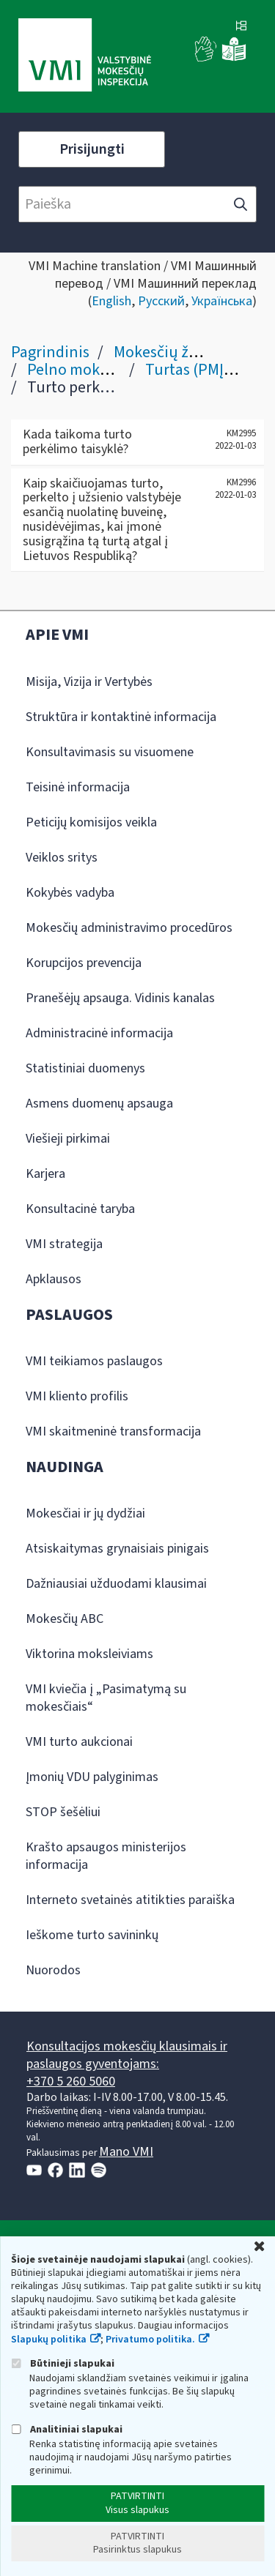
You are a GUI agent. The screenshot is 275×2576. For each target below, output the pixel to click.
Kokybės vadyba (70, 893)
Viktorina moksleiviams (89, 1654)
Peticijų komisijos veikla (91, 822)
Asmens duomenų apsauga (99, 1103)
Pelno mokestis (79, 369)
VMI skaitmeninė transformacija (113, 1431)
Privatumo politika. (150, 2339)
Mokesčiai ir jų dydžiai (85, 1513)
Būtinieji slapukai (62, 2363)
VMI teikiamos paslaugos (94, 1361)
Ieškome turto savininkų (92, 1935)
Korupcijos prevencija (84, 963)
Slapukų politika (49, 2339)
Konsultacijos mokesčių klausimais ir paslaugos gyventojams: (126, 2055)
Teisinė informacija (78, 787)
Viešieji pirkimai (68, 1139)
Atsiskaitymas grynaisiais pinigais (117, 1548)
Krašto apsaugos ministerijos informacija (106, 1856)
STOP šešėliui (63, 1812)
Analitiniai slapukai (66, 2429)
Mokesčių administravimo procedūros (129, 928)
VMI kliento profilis (77, 1396)
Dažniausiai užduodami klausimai (116, 1584)
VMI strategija (64, 1244)
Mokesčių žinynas (174, 352)
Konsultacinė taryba (80, 1209)
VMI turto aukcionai (79, 1742)
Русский (161, 301)
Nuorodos (53, 1970)
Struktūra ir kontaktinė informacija (121, 717)
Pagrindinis (50, 352)
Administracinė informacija (99, 1033)
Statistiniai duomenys (85, 1068)
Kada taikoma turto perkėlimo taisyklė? (77, 441)
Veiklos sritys (62, 857)
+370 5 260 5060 (70, 2081)
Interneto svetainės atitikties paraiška (130, 1900)
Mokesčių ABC (64, 1619)
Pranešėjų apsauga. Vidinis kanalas (120, 998)
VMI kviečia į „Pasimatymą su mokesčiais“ (106, 1698)
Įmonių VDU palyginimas (92, 1777)
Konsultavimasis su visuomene (110, 752)
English (111, 301)
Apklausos (53, 1279)
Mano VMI (126, 2152)
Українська (221, 301)
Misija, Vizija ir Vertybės (89, 682)
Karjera (45, 1174)
